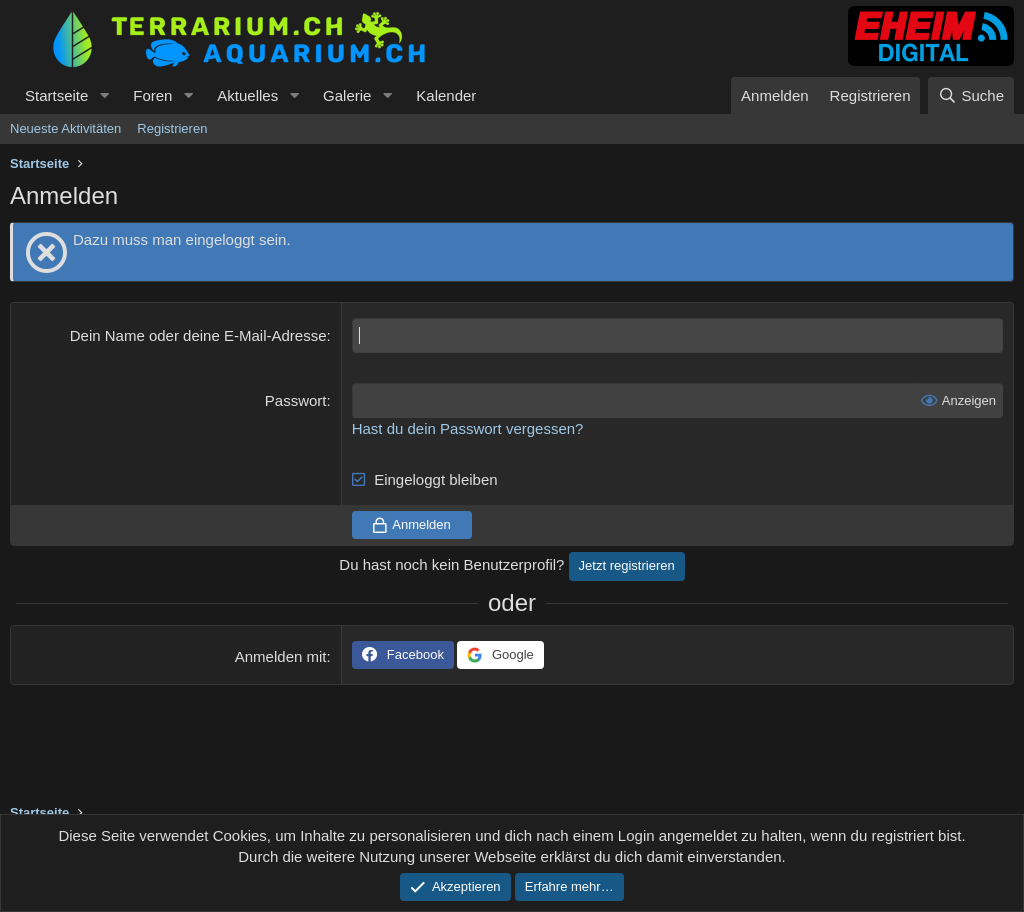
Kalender (446, 95)
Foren (152, 95)
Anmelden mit (281, 656)
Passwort (296, 400)
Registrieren (172, 128)
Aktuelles (247, 95)
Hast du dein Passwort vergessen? (468, 428)
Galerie (347, 95)
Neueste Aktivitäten (65, 128)
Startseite (56, 95)
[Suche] (971, 95)
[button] (104, 95)
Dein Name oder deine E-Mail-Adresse (198, 335)
